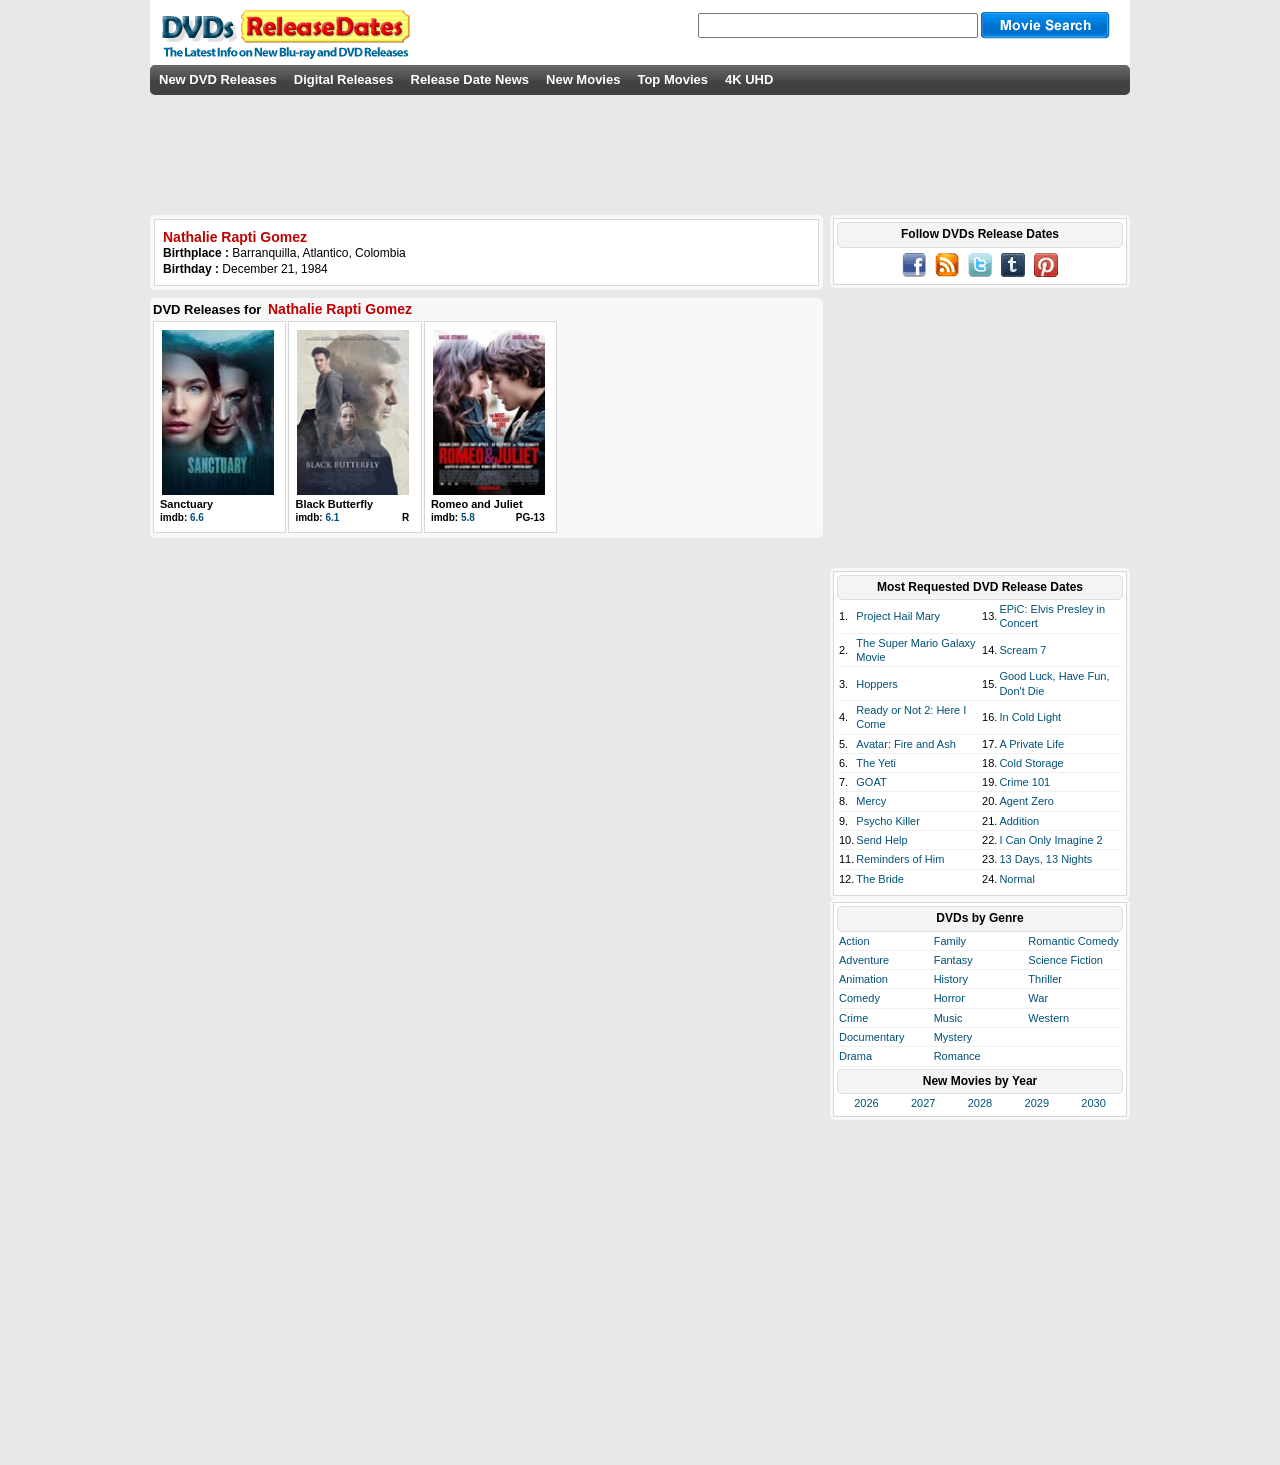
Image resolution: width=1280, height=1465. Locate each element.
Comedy (859, 998)
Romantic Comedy (1073, 941)
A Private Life (1031, 744)
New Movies (583, 79)
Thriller (1045, 979)
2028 (980, 1103)
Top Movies (672, 79)
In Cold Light (1030, 717)
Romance (957, 1056)
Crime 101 (1024, 782)
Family (950, 941)
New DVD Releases (218, 79)
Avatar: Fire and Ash (905, 744)
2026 (866, 1103)
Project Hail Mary (898, 616)
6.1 (332, 517)
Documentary (871, 1037)
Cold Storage (1031, 763)
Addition (1019, 821)
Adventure (864, 960)
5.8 (468, 517)
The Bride (880, 879)
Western (1048, 1018)
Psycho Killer (888, 821)
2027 (923, 1103)
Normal (1016, 879)
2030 (1093, 1103)
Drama (855, 1056)
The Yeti (876, 763)
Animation (863, 979)
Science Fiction (1065, 960)
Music (948, 1018)
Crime (853, 1018)
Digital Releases (344, 79)
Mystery (953, 1037)
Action (854, 941)
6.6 (197, 517)
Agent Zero (1026, 801)
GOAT (871, 782)
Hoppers (877, 684)
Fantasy (953, 960)
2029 (1037, 1103)
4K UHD (749, 79)
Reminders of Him (900, 859)
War (1038, 998)
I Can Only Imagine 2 (1050, 840)
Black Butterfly (334, 504)
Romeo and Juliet (477, 504)
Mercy (871, 801)
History (951, 979)
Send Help (881, 840)
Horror (949, 998)
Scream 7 (1022, 650)
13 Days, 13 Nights (1045, 859)
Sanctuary (186, 504)
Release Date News (470, 79)
